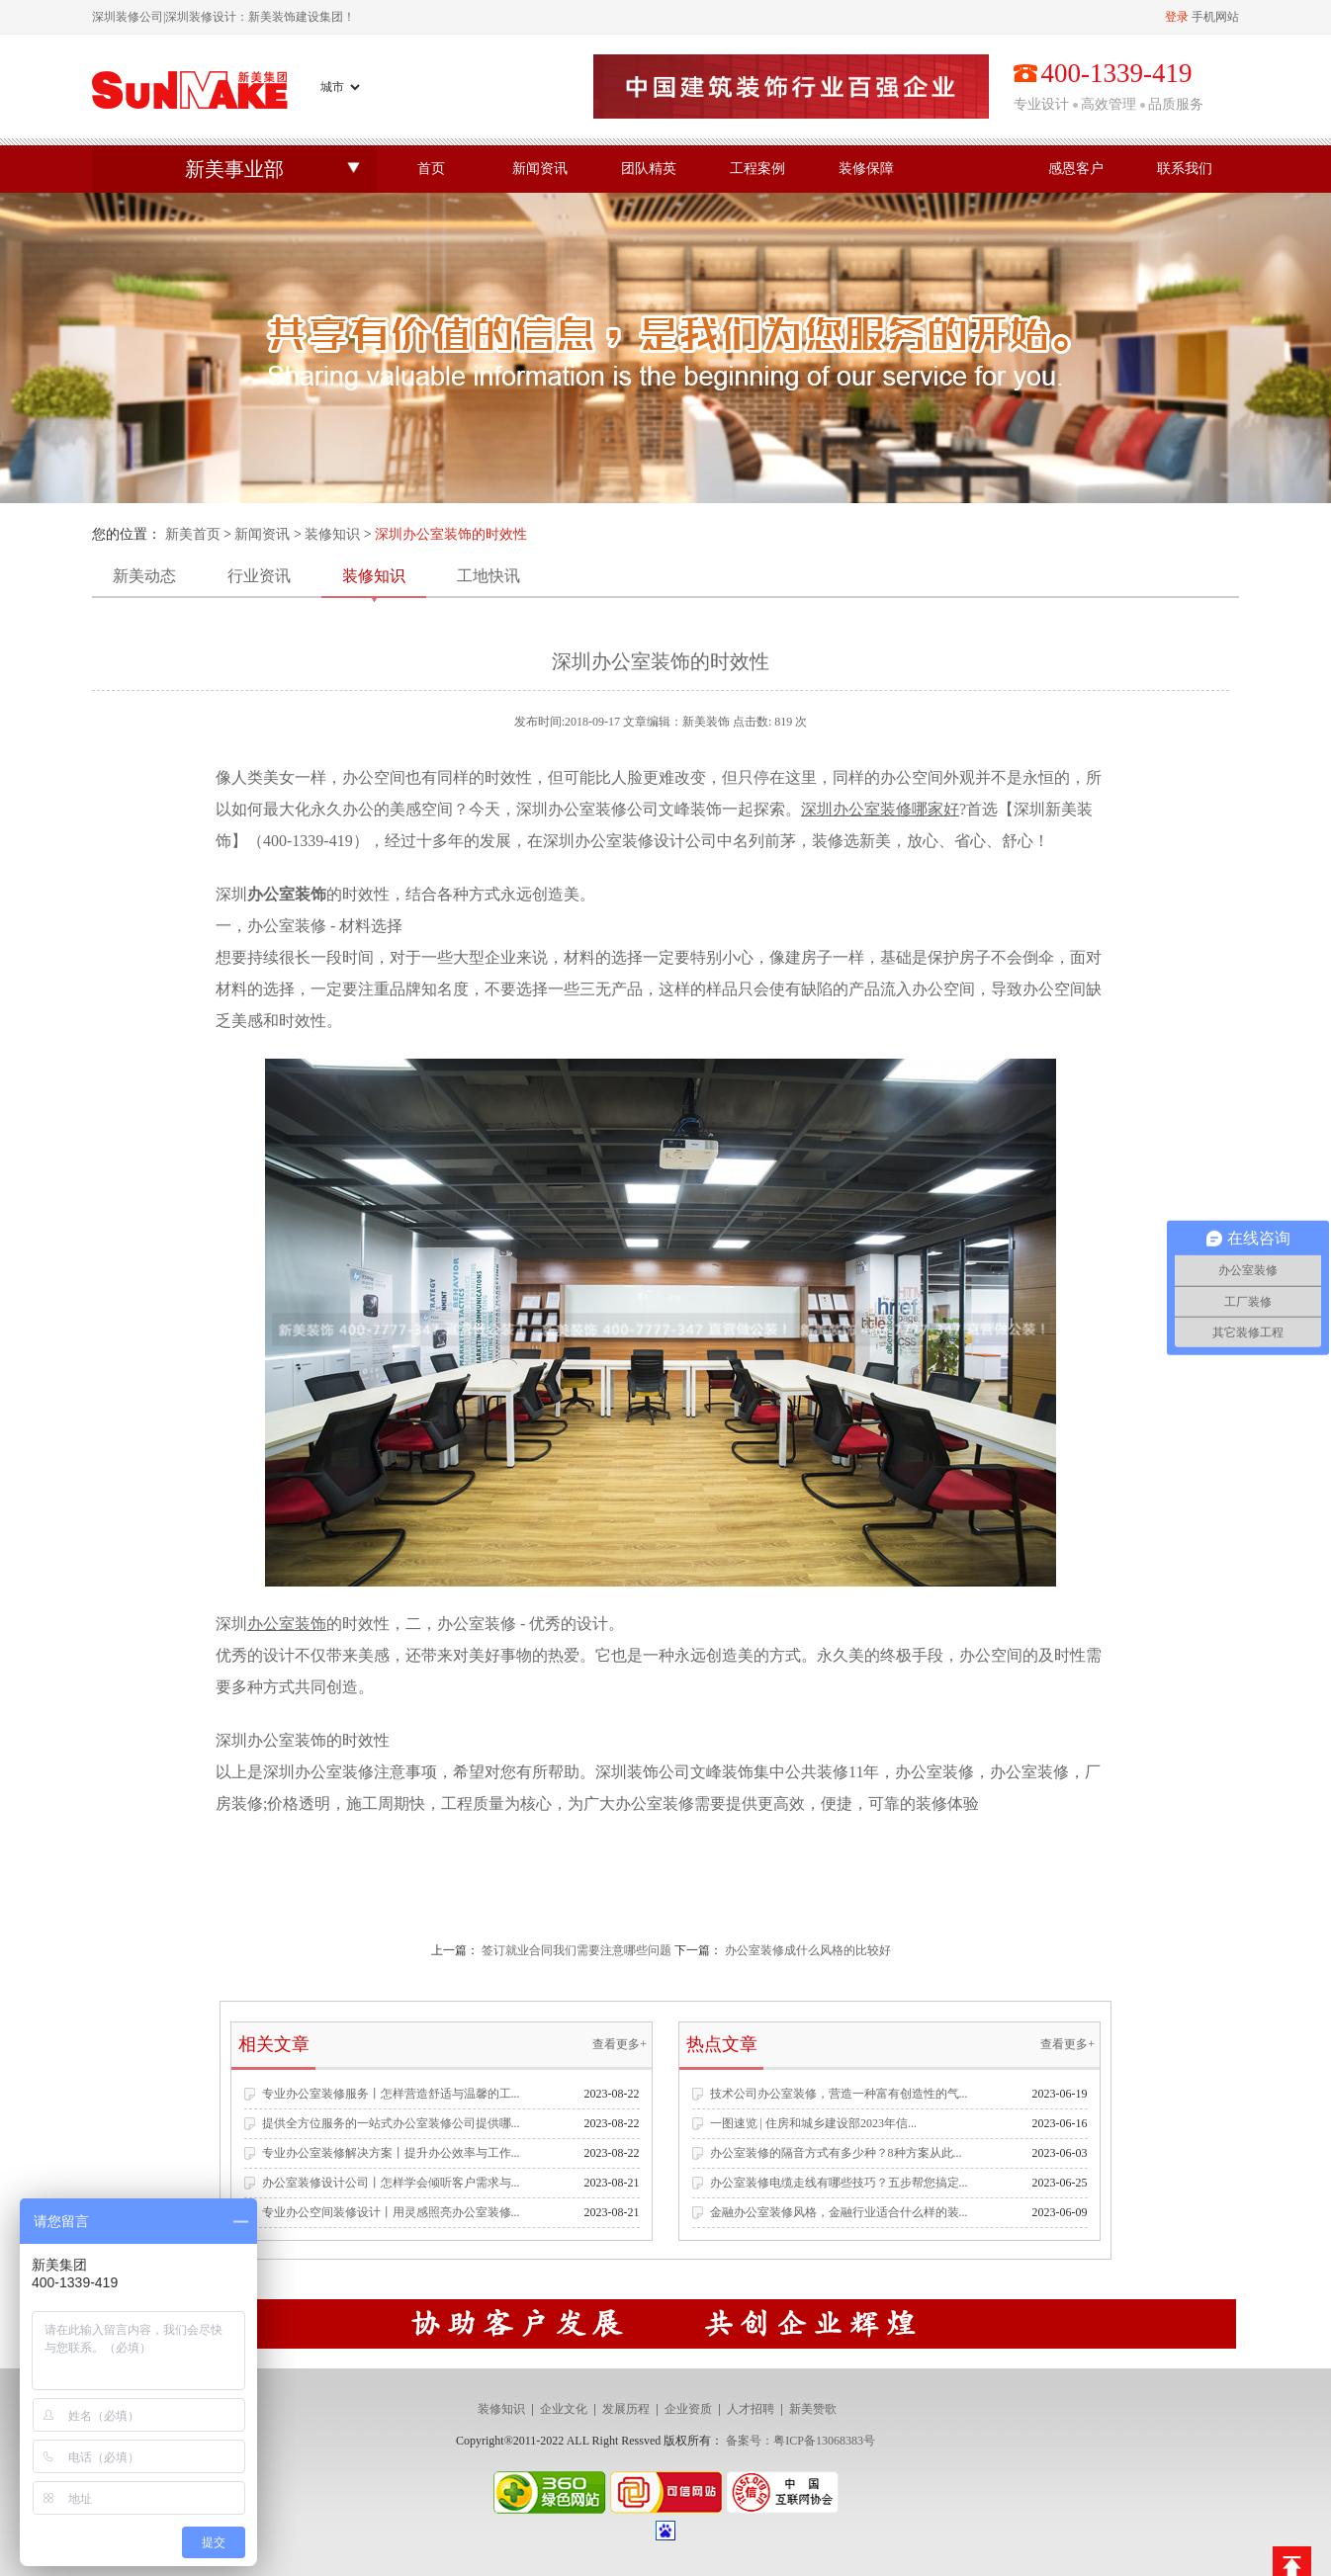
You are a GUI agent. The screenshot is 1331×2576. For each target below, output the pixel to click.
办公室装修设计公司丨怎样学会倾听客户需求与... (391, 2183)
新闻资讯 (540, 168)
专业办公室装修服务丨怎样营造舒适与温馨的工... (391, 2094)
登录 (1177, 17)
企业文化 (563, 2409)
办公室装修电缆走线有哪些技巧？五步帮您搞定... (839, 2183)
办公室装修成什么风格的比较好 (808, 1950)
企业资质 (688, 2409)
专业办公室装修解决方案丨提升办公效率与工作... (391, 2153)
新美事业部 (234, 169)
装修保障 (866, 168)
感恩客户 (1076, 168)
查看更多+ (619, 2044)
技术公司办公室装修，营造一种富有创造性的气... (839, 2094)
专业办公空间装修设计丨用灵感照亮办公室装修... (391, 2212)
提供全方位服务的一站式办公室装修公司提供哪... (391, 2123)
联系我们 (1184, 168)
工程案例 (757, 168)
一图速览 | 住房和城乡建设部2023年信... (813, 2123)
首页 (431, 168)
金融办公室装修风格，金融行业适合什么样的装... (839, 2212)
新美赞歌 (813, 2409)
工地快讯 (488, 575)
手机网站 (1215, 17)
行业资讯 (259, 575)
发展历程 (626, 2409)
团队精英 (648, 168)
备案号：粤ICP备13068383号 (800, 2440)
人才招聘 (750, 2409)
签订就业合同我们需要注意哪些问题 (576, 1950)
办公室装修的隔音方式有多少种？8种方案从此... (836, 2153)
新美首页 (193, 534)
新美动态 (144, 575)
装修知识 (332, 534)
